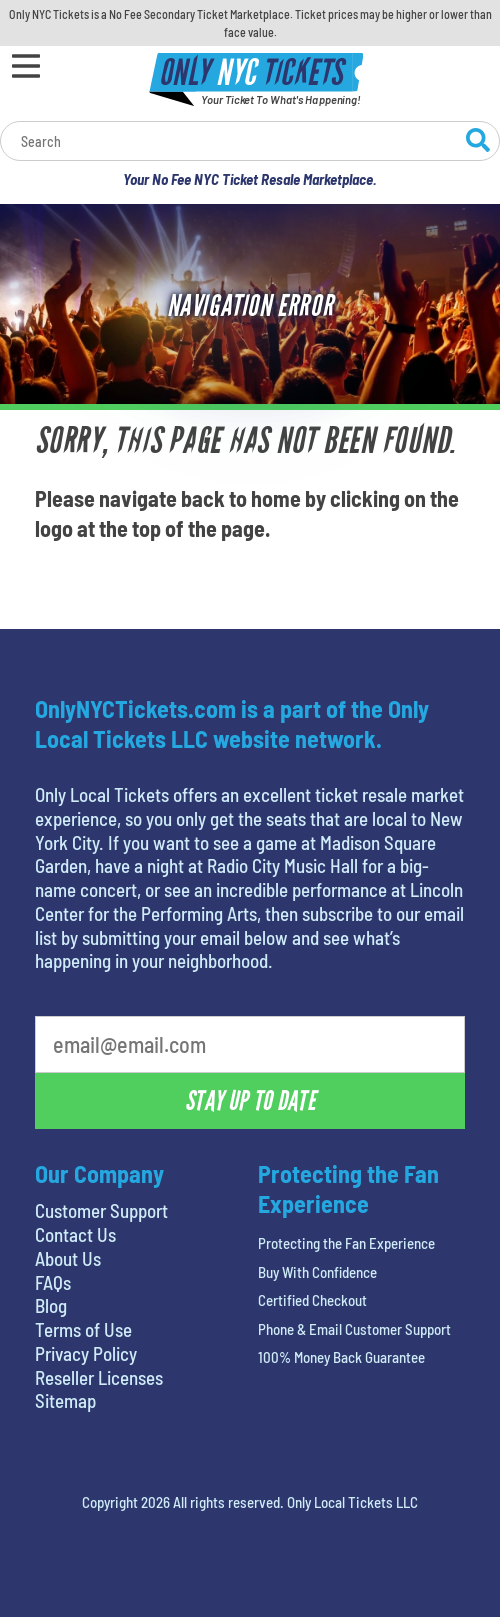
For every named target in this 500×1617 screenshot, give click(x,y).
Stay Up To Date (250, 1101)
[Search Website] (478, 143)
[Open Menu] (26, 66)
